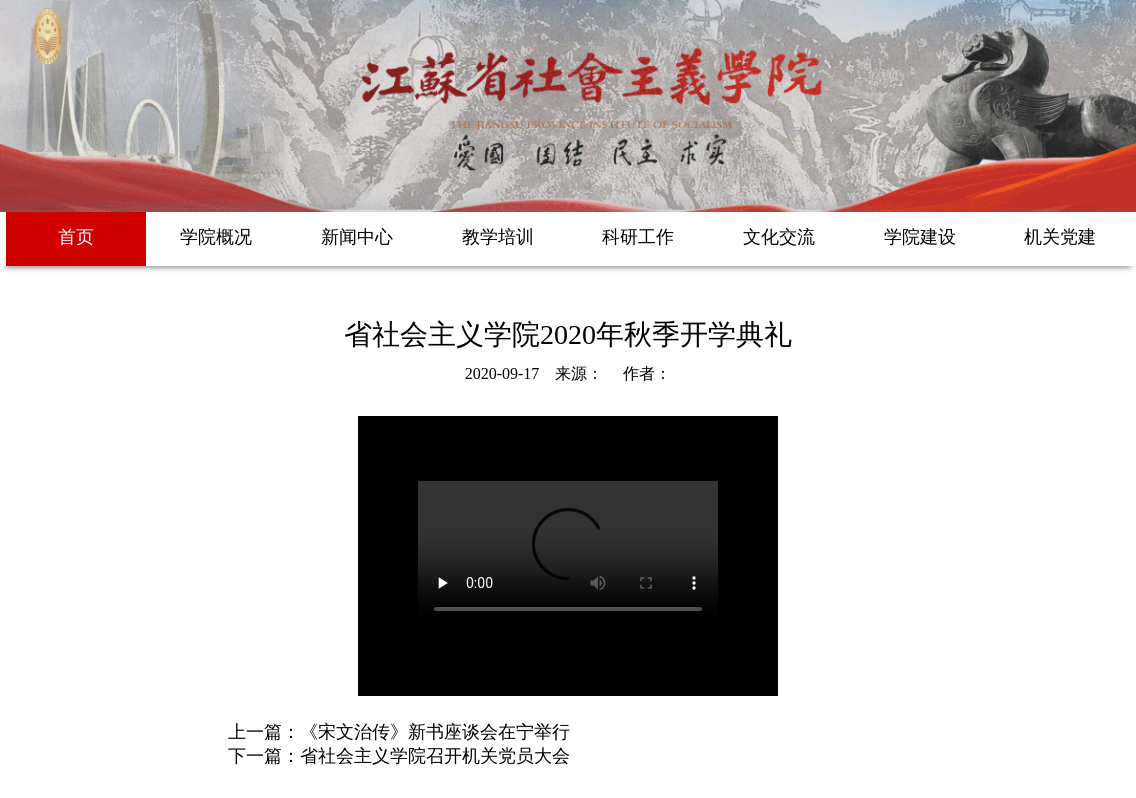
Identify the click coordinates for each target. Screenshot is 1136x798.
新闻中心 (357, 237)
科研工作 (638, 237)
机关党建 (1060, 237)
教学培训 (498, 237)
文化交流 (779, 237)
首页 (76, 237)
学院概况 (216, 237)
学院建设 (920, 237)
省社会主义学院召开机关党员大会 (435, 756)
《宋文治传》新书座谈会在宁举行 (435, 732)
